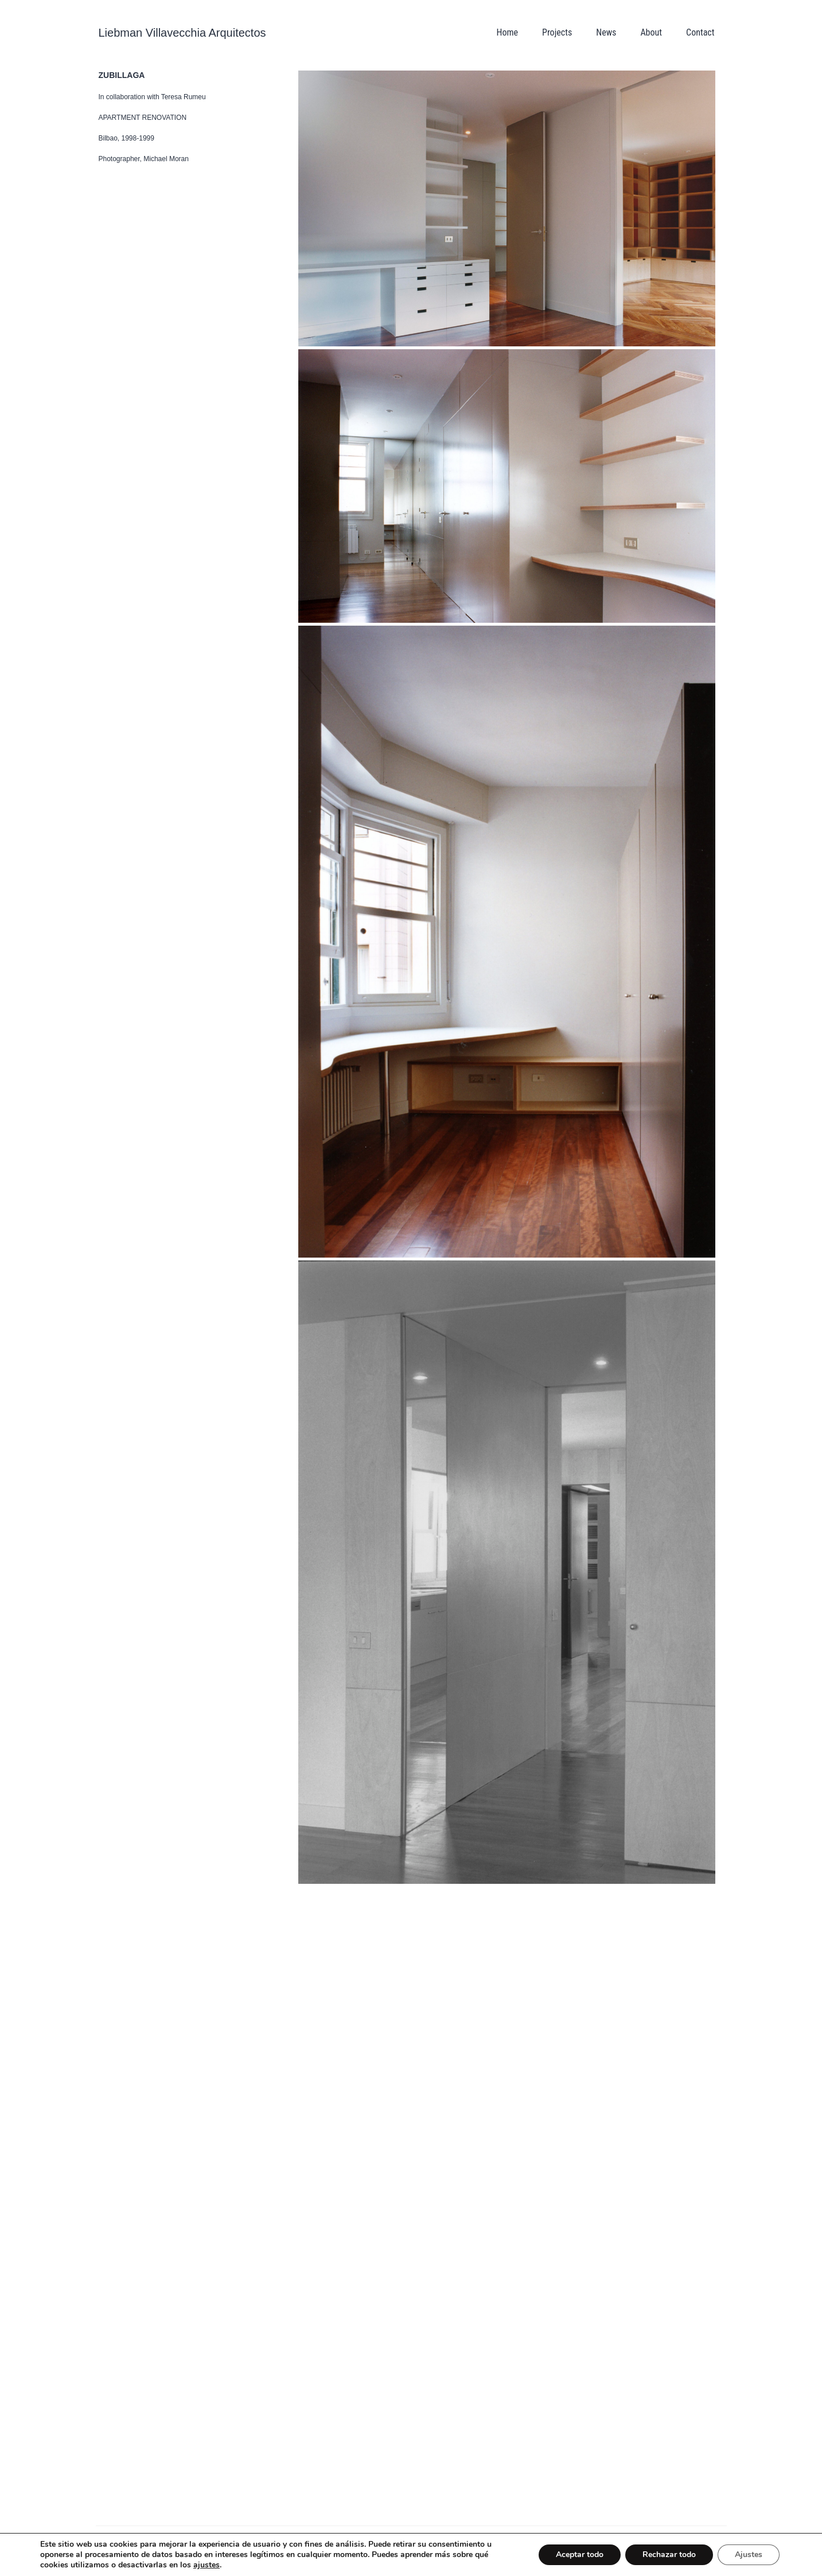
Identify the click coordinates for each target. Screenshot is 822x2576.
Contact (700, 32)
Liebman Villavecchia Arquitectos (182, 32)
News (606, 32)
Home (507, 32)
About (651, 32)
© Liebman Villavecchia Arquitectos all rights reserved (184, 2537)
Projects (557, 32)
